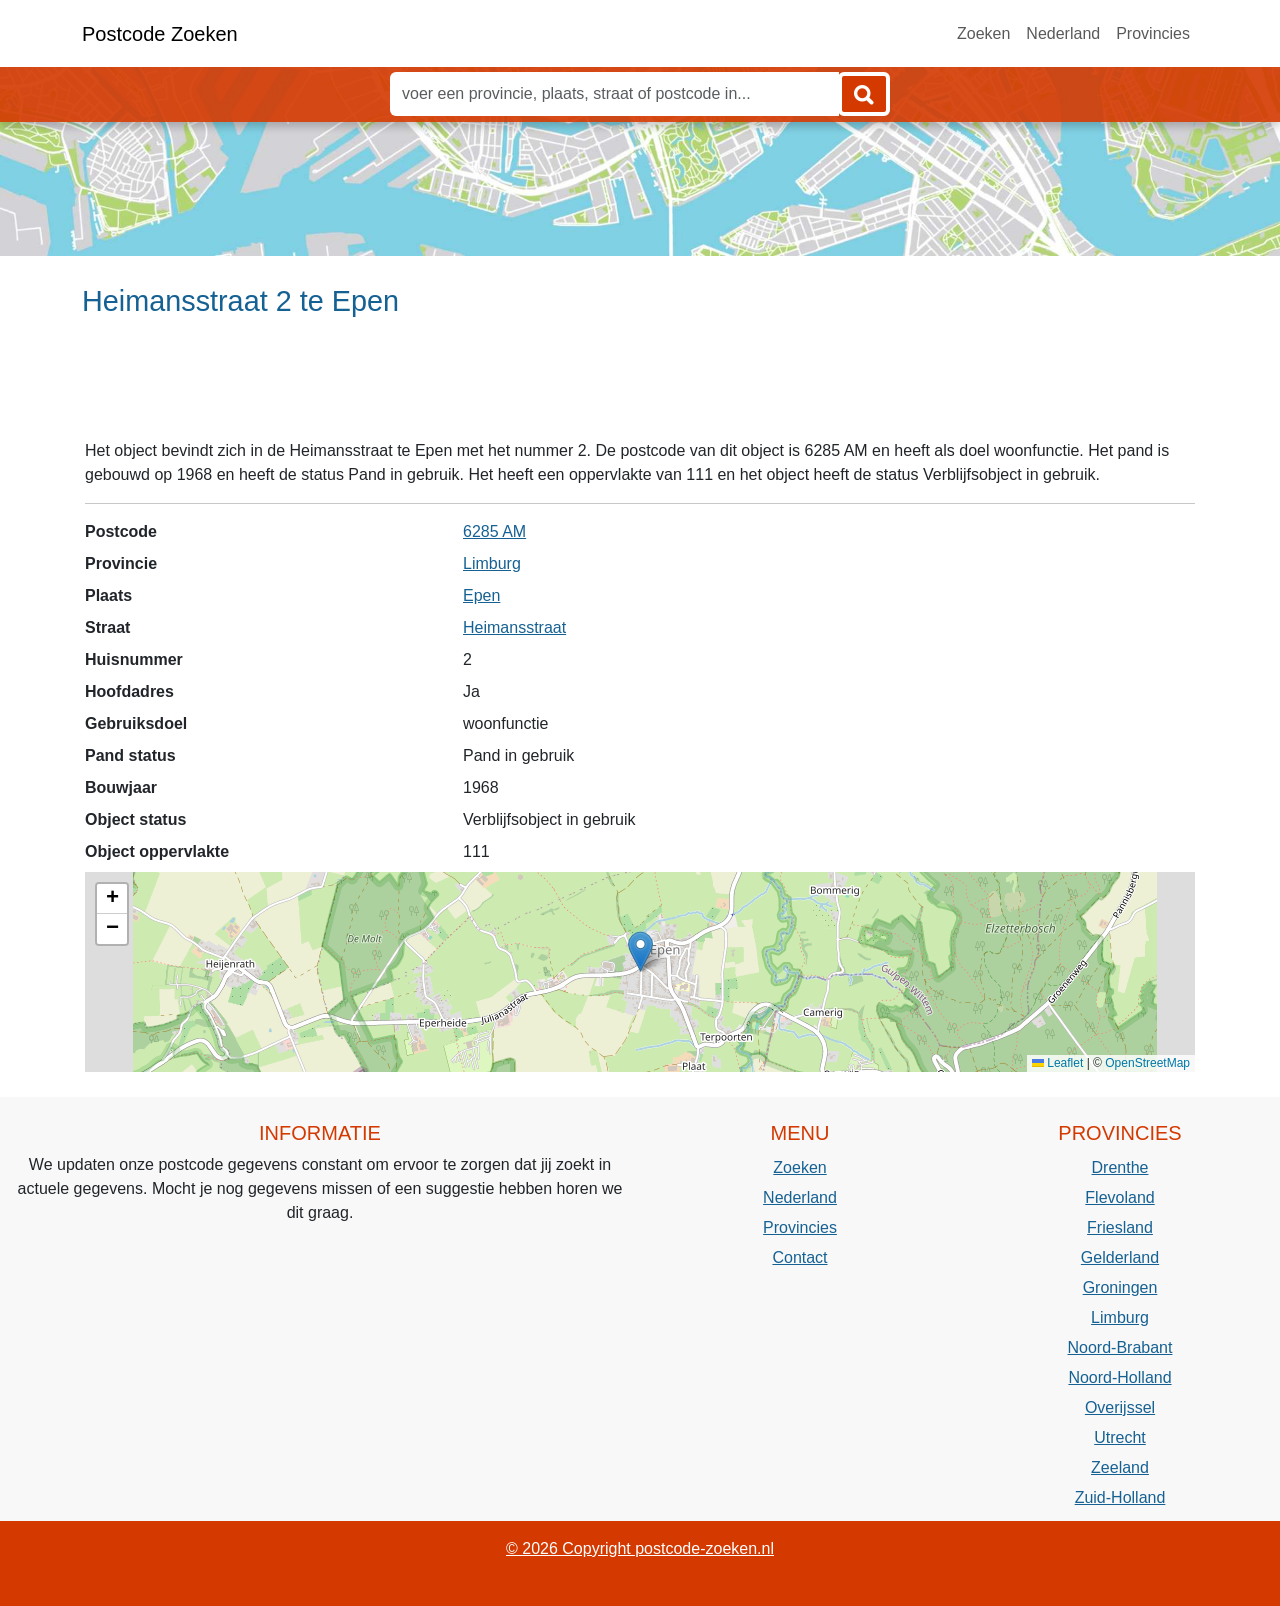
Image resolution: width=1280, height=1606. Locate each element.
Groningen (1120, 1287)
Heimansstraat (514, 627)
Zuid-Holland (1120, 1497)
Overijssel (1120, 1407)
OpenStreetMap (1147, 1063)
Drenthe (1120, 1167)
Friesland (1120, 1227)
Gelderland (1120, 1257)
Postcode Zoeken (160, 34)
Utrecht (1120, 1437)
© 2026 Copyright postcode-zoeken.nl (640, 1548)
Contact (799, 1257)
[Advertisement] (640, 387)
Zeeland (1120, 1467)
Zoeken (983, 33)
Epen (481, 595)
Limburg (492, 563)
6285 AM (494, 531)
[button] (640, 951)
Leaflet (1057, 1063)
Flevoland (1119, 1197)
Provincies (1153, 33)
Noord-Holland (1119, 1377)
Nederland (1063, 33)
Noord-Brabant (1120, 1347)
